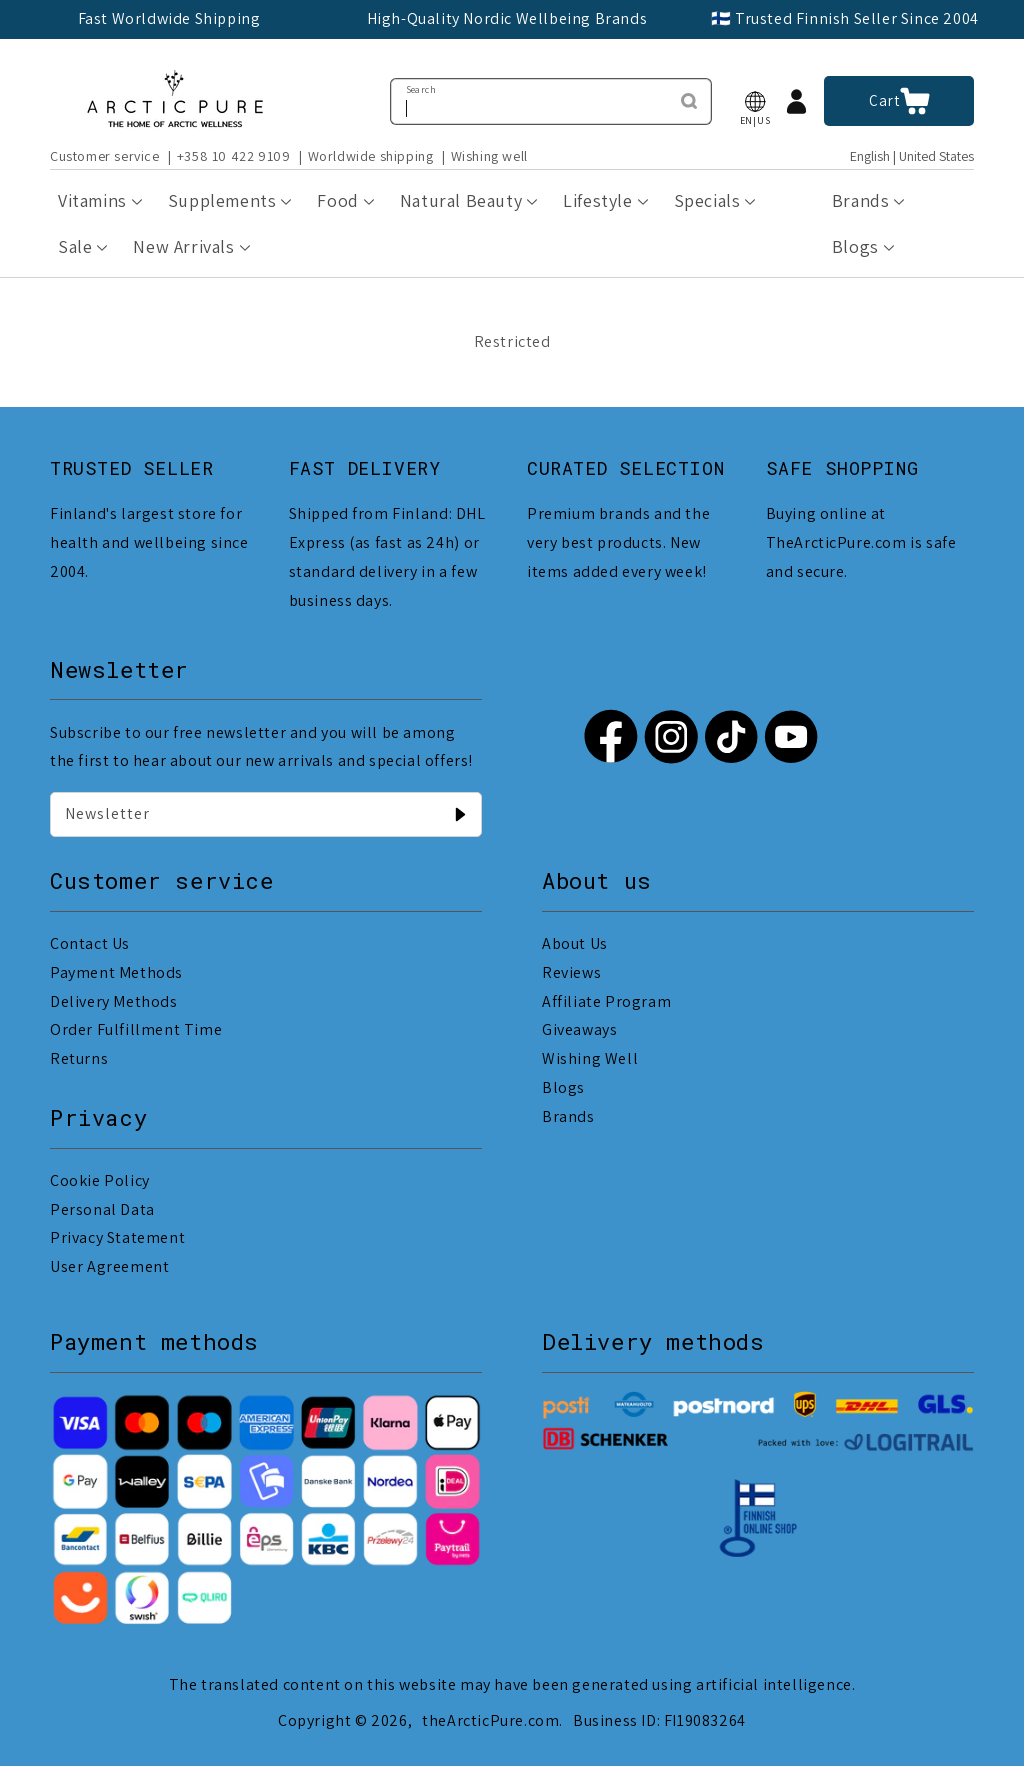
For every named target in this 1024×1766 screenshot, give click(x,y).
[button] (755, 101)
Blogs (563, 1087)
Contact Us (90, 943)
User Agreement (109, 1266)
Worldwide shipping (371, 156)
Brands (568, 1116)
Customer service (105, 156)
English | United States (912, 156)
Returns (79, 1058)
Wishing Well (590, 1058)
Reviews (571, 972)
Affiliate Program (606, 1001)
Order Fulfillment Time (136, 1029)
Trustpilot (878, 740)
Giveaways (579, 1029)
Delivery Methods (114, 1001)
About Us (575, 943)
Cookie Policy (100, 1180)
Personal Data (102, 1209)
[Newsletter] (460, 814)
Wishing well (489, 156)
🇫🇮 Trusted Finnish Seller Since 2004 (845, 18)
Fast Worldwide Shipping (169, 18)
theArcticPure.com (490, 1720)
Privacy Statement (117, 1237)
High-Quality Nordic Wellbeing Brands (507, 18)
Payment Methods (116, 972)
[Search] (689, 101)
